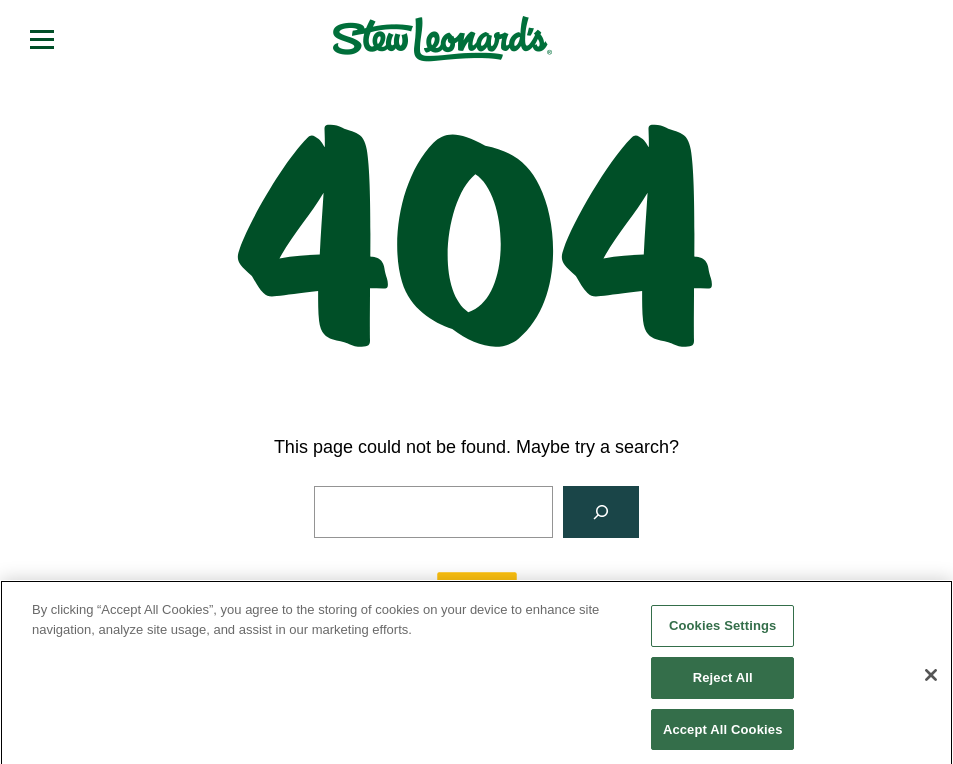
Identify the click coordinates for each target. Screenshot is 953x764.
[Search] (601, 512)
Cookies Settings (723, 632)
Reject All (723, 684)
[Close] (931, 682)
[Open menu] (42, 39)
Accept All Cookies (723, 735)
